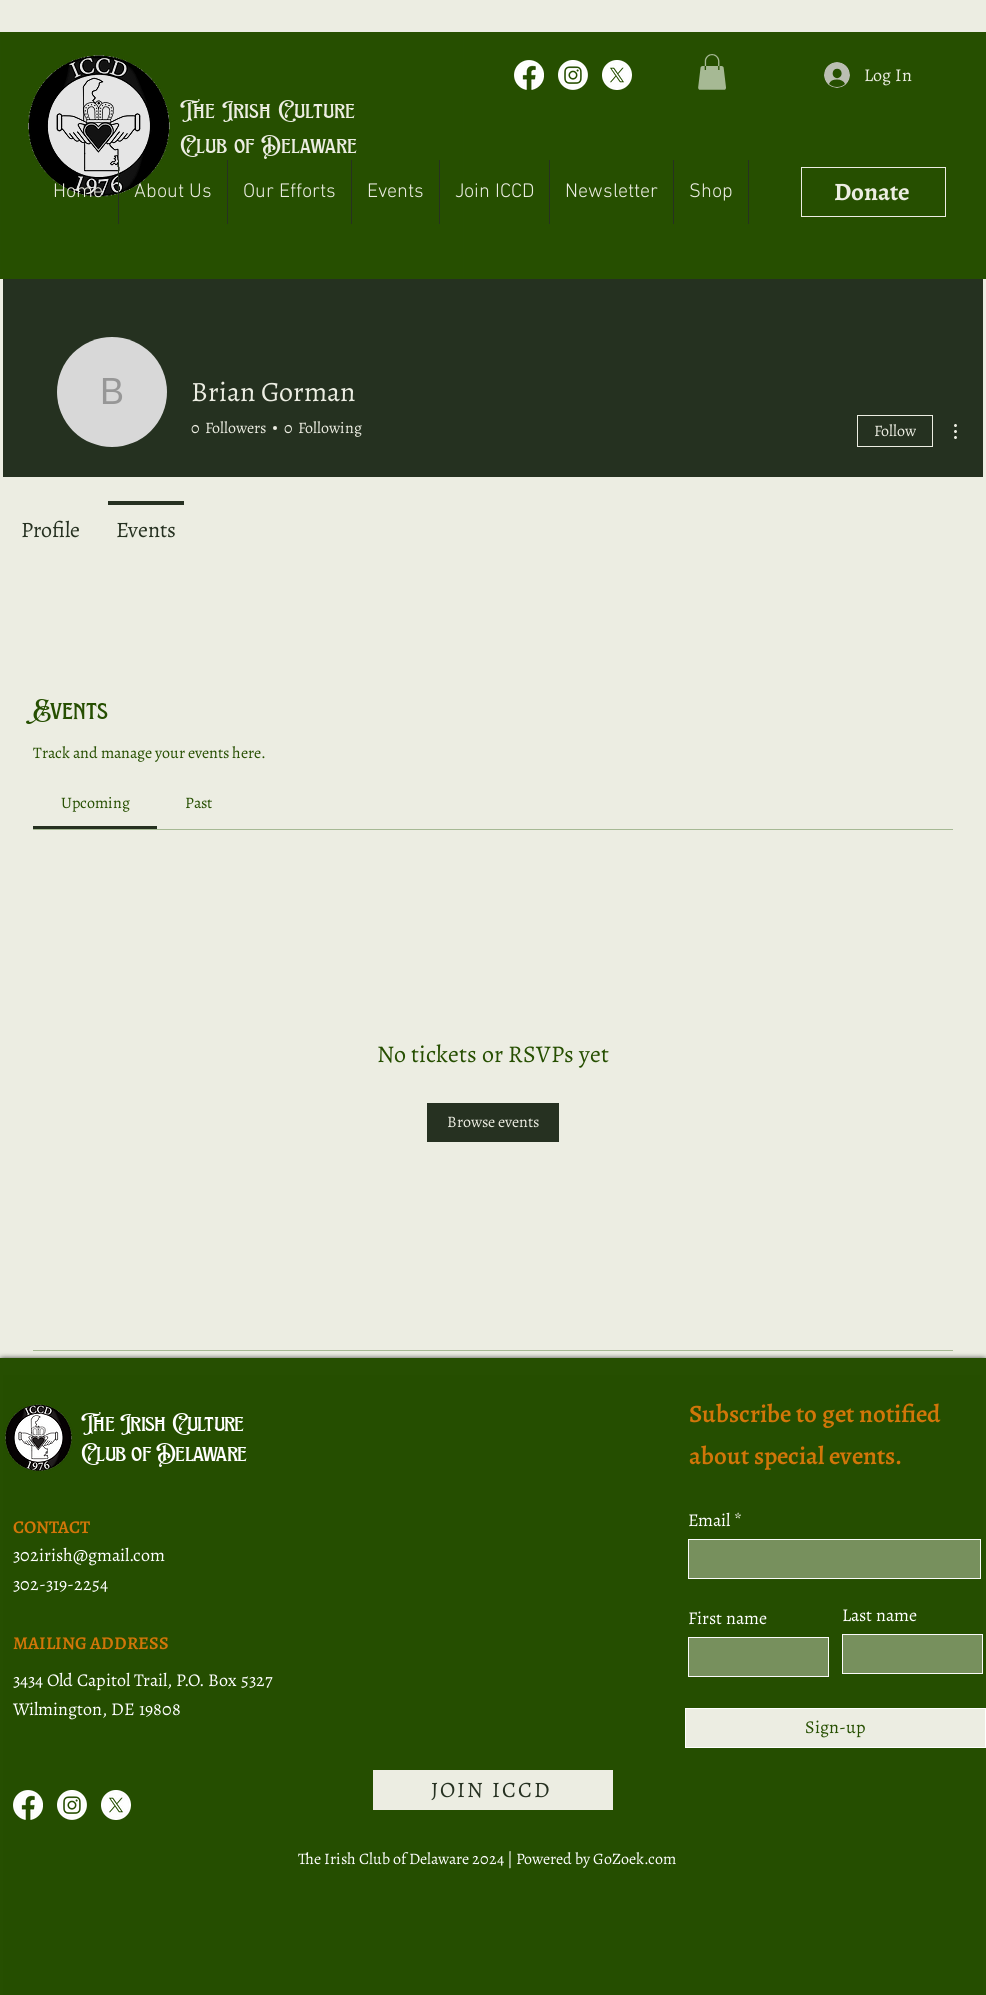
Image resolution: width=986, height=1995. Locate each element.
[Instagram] (573, 75)
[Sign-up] (835, 1728)
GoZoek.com (634, 1859)
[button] (712, 72)
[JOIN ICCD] (493, 1790)
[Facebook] (529, 75)
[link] (95, 803)
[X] (617, 75)
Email (711, 1520)
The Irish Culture (267, 110)
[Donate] (873, 192)
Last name (879, 1615)
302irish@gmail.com (89, 1555)
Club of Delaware (268, 145)
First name (727, 1618)
